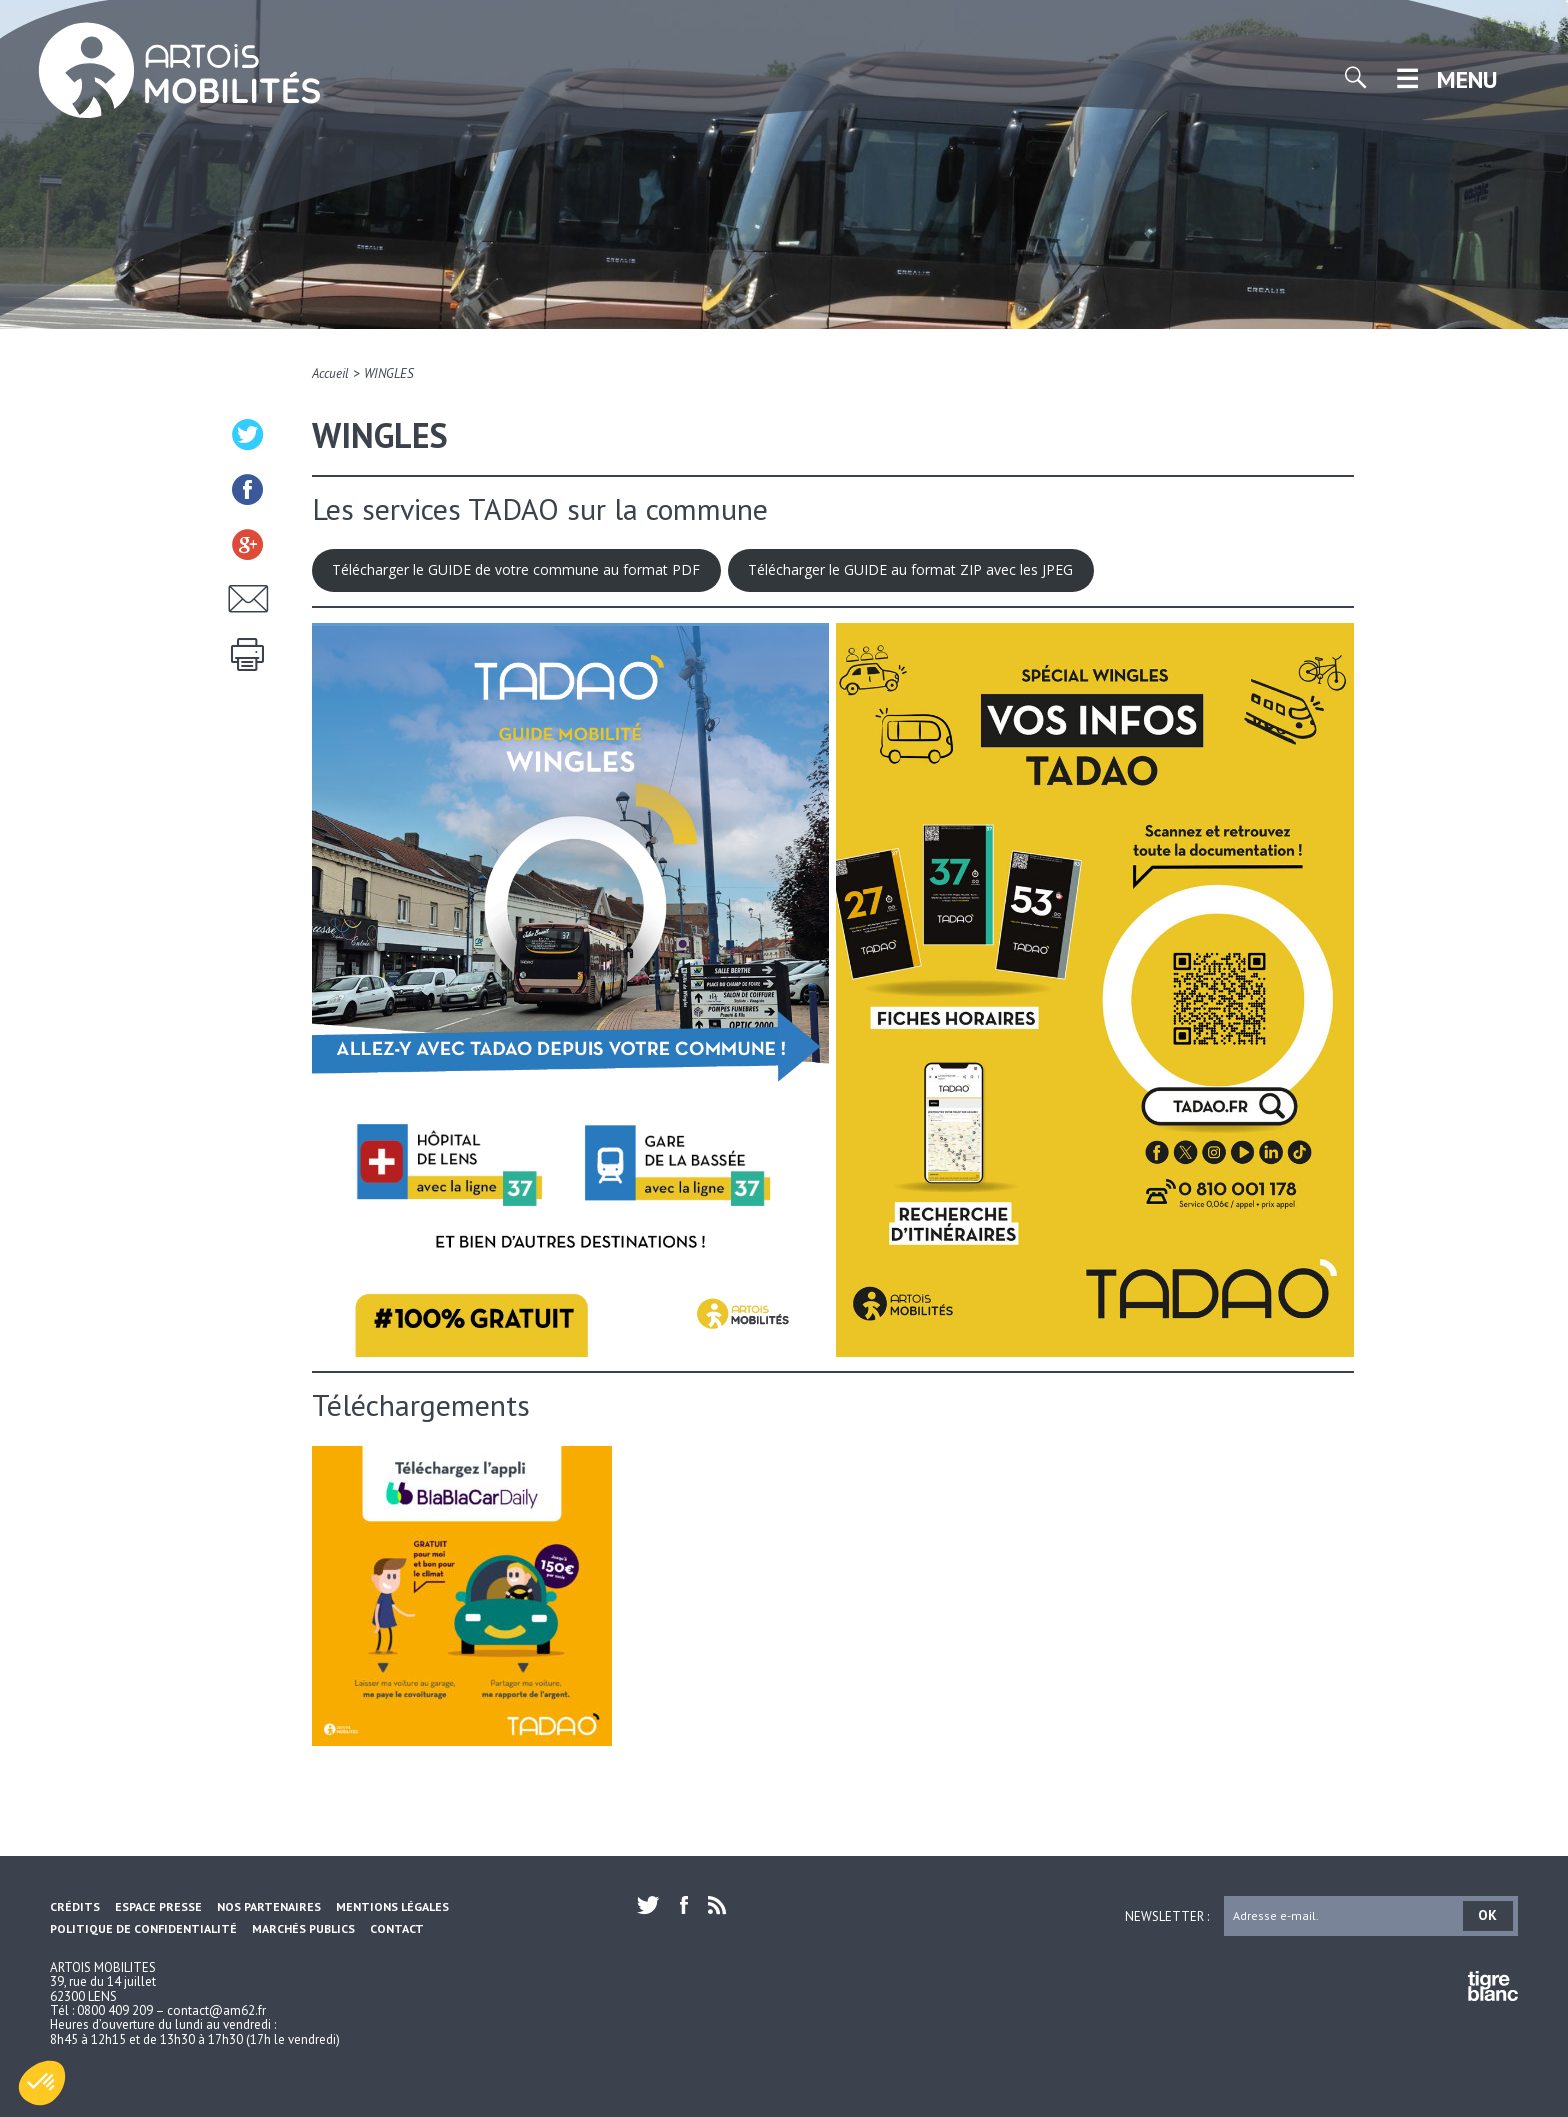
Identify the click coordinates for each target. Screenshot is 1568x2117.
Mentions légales (392, 1906)
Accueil (330, 373)
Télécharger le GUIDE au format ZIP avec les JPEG (910, 569)
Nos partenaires (269, 1906)
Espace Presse (158, 1906)
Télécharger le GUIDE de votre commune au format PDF (516, 569)
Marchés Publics (303, 1928)
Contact (397, 1928)
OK (1487, 1915)
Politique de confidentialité (143, 1928)
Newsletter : (1167, 1915)
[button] (42, 2083)
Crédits (75, 1906)
